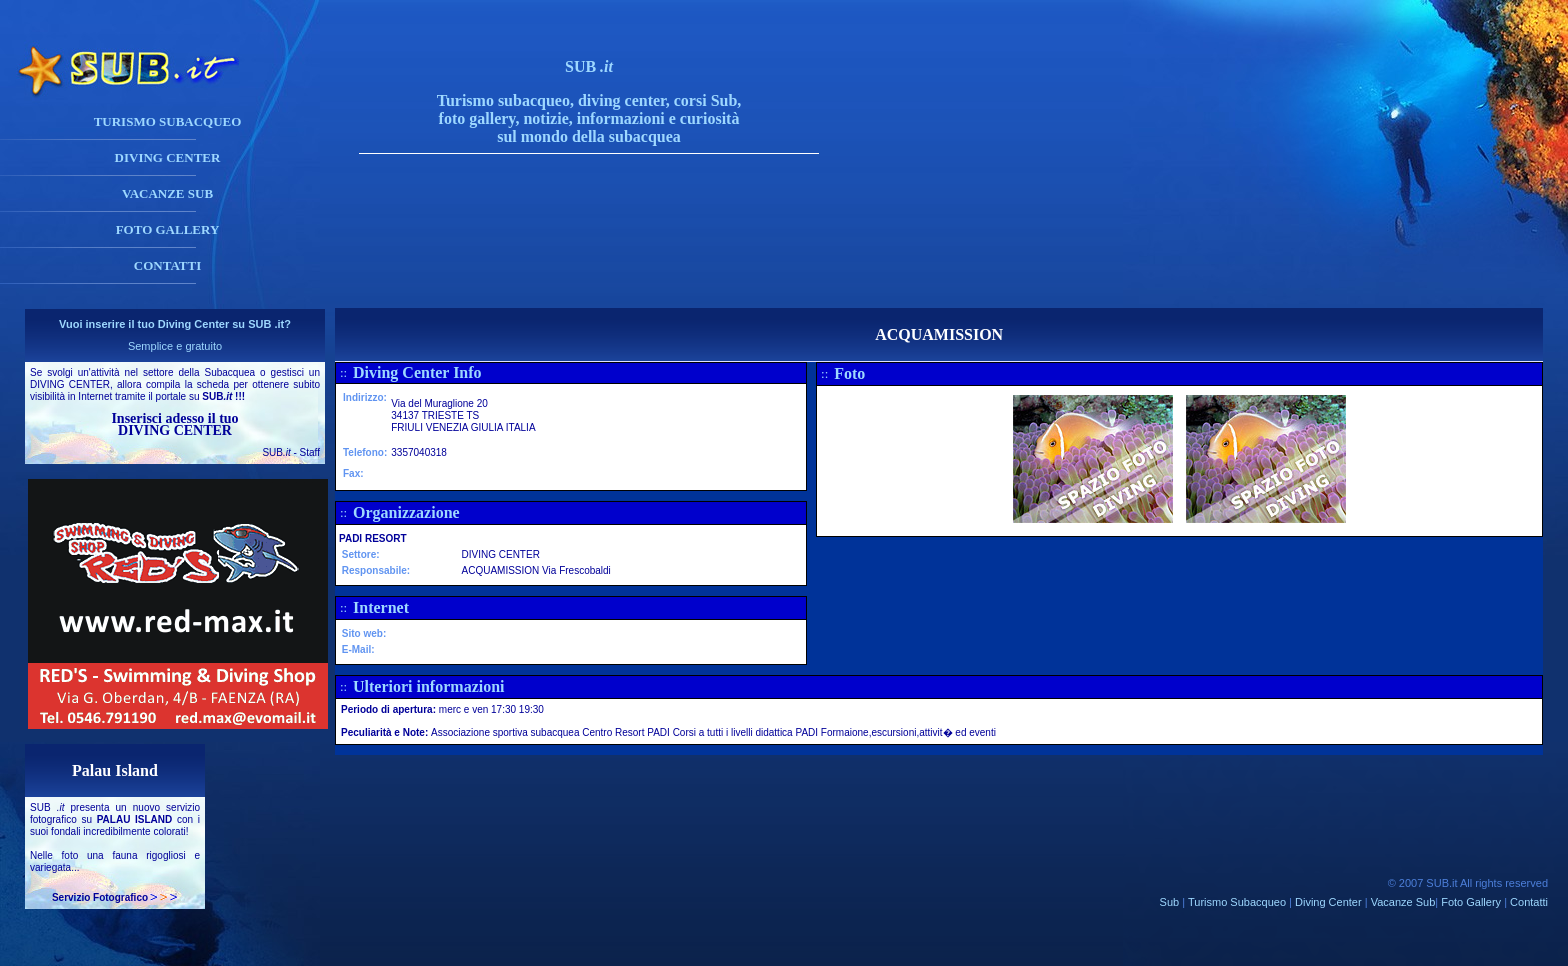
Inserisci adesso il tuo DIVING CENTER (174, 424)
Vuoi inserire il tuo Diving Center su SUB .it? (175, 324)
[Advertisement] (609, 263)
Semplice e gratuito (175, 346)
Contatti (1529, 902)
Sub (1170, 902)
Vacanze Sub (1403, 902)
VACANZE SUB (167, 193)
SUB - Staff (291, 452)
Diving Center (1328, 902)
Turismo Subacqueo (1237, 902)
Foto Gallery (1471, 902)
